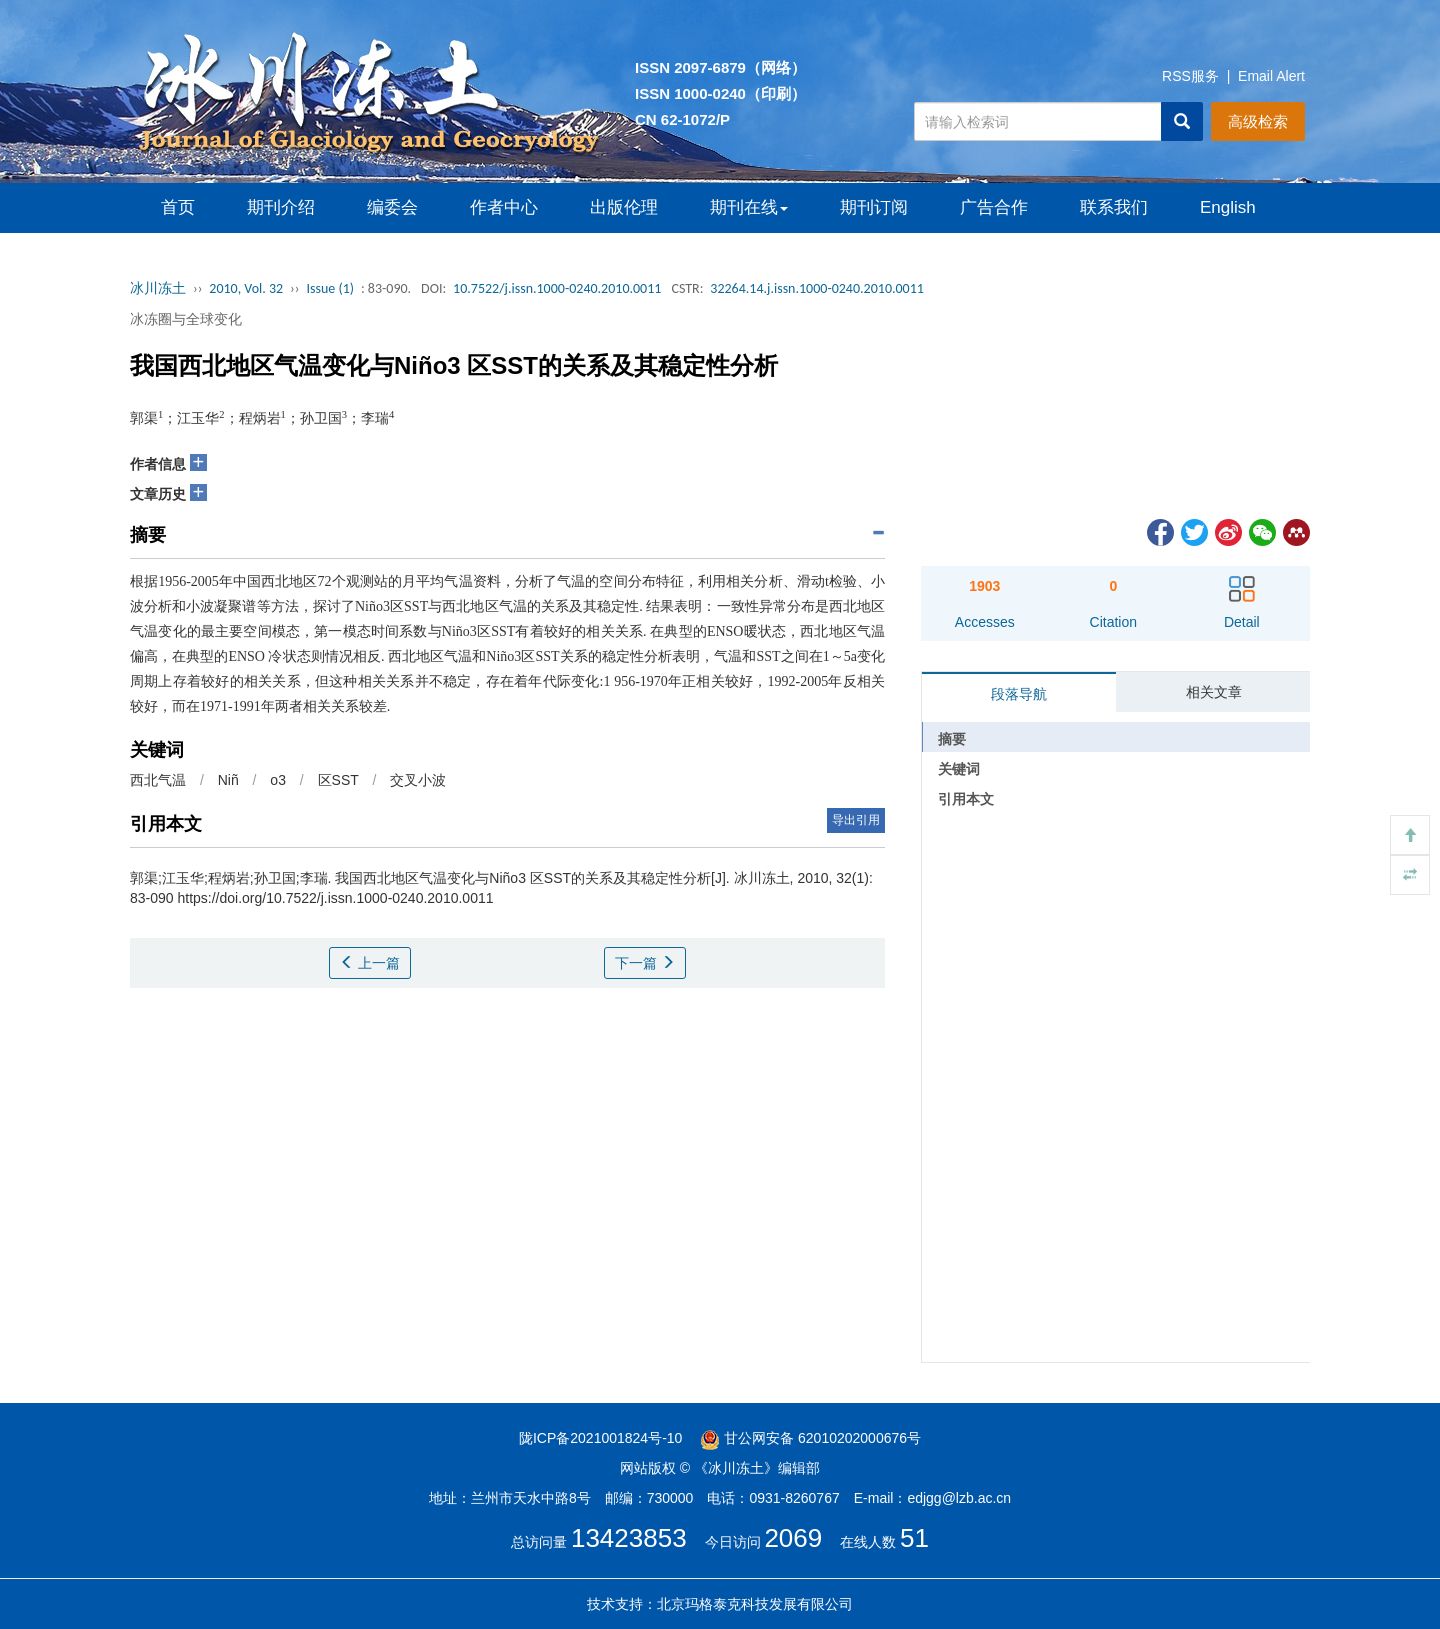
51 (914, 1538)
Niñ (228, 780)
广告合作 (994, 207)
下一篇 (645, 963)
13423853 (629, 1538)
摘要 (952, 739)
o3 (278, 780)
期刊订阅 (874, 207)
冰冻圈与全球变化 (186, 319)
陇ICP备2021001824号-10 (600, 1438)
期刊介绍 (281, 207)
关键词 (959, 769)
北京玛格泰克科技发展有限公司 (755, 1604)
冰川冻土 (158, 288)
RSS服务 (1190, 76)
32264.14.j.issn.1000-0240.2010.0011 (817, 288)
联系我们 (1114, 207)
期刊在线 (749, 207)
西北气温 (158, 780)
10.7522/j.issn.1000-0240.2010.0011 (557, 288)
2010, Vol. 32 (246, 288)
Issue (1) (330, 288)
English (1228, 207)
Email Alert (1271, 76)
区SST (338, 780)
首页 (178, 207)
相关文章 (1214, 692)
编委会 (392, 207)
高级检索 (1258, 121)
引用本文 (966, 799)
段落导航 (1019, 694)
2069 (793, 1538)
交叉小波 (418, 780)
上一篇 (370, 963)
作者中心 (504, 207)
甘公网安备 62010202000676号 (810, 1438)
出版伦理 (624, 207)
